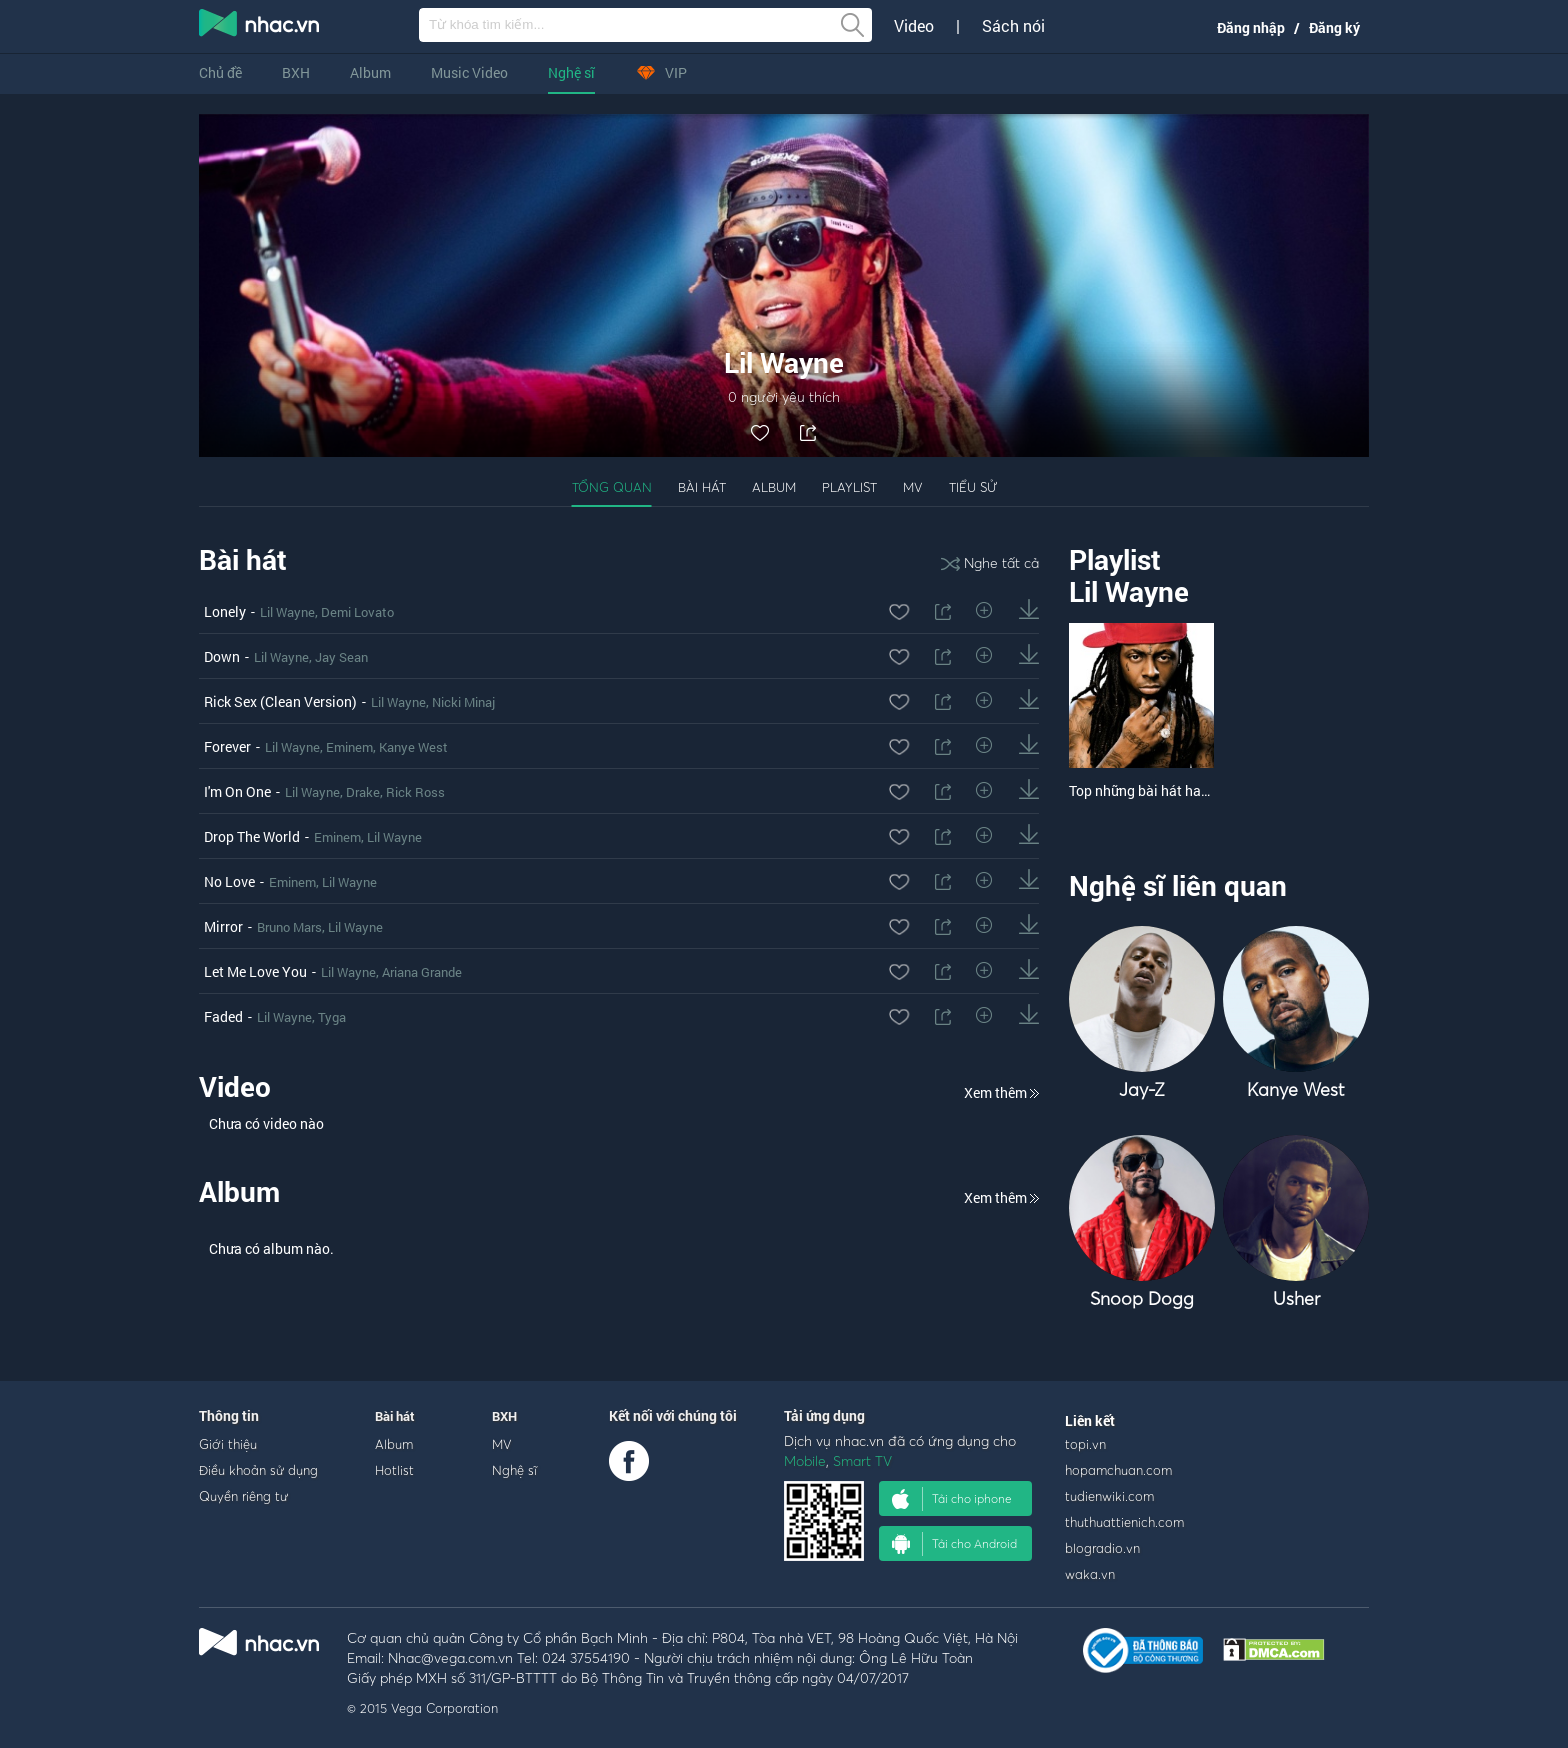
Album (370, 72)
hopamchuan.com (1118, 1470)
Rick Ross (415, 792)
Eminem (349, 747)
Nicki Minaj (463, 702)
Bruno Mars (289, 927)
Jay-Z (1142, 1089)
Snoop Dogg (1142, 1298)
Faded (223, 1016)
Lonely (225, 611)
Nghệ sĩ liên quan (1178, 885)
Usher (1296, 1298)
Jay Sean (341, 657)
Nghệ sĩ (571, 72)
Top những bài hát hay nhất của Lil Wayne (1199, 790)
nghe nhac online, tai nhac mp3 (260, 27)
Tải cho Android (954, 1544)
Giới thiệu (228, 1444)
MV (913, 487)
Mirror (223, 926)
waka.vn (1090, 1574)
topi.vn (1085, 1444)
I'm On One (237, 791)
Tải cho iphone (952, 1499)
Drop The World (252, 836)
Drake (363, 792)
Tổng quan (612, 487)
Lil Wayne (287, 612)
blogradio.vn (1102, 1548)
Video (914, 26)
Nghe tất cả (990, 562)
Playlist (849, 487)
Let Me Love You (255, 971)
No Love (229, 881)
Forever (227, 746)
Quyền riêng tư (243, 1496)
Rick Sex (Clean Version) (280, 701)
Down (222, 656)
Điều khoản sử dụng (258, 1470)
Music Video (469, 72)
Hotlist (394, 1470)
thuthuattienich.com (1124, 1522)
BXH (296, 72)
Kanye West (413, 747)
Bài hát (702, 487)
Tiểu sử (973, 487)
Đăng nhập (1251, 27)
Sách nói (1013, 26)
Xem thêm (1001, 1092)
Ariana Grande (422, 972)
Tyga (332, 1017)
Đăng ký (1334, 27)
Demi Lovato (357, 612)
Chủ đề (220, 72)
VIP (661, 72)
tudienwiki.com (1109, 1496)
